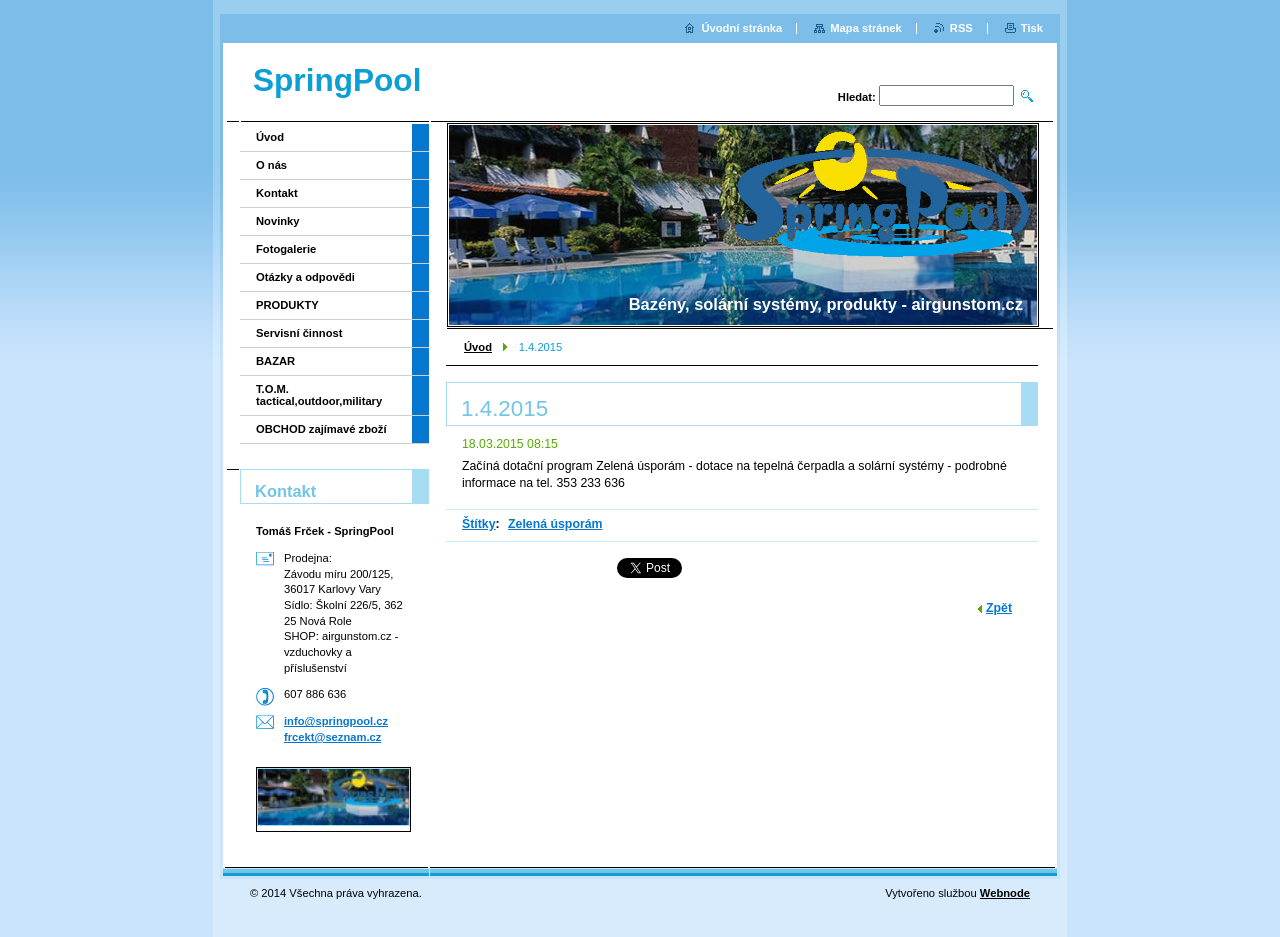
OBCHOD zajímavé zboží (321, 429)
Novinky (278, 221)
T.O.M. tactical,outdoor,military (319, 395)
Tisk (1032, 28)
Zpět (999, 608)
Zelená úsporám (555, 524)
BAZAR (275, 361)
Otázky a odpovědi (305, 277)
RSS (961, 28)
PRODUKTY (287, 305)
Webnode (1005, 893)
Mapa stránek (866, 28)
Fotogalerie (286, 249)
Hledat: (857, 97)
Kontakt (277, 193)
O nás (271, 165)
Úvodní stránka (741, 28)
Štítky (479, 524)
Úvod (478, 347)
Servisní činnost (299, 333)
